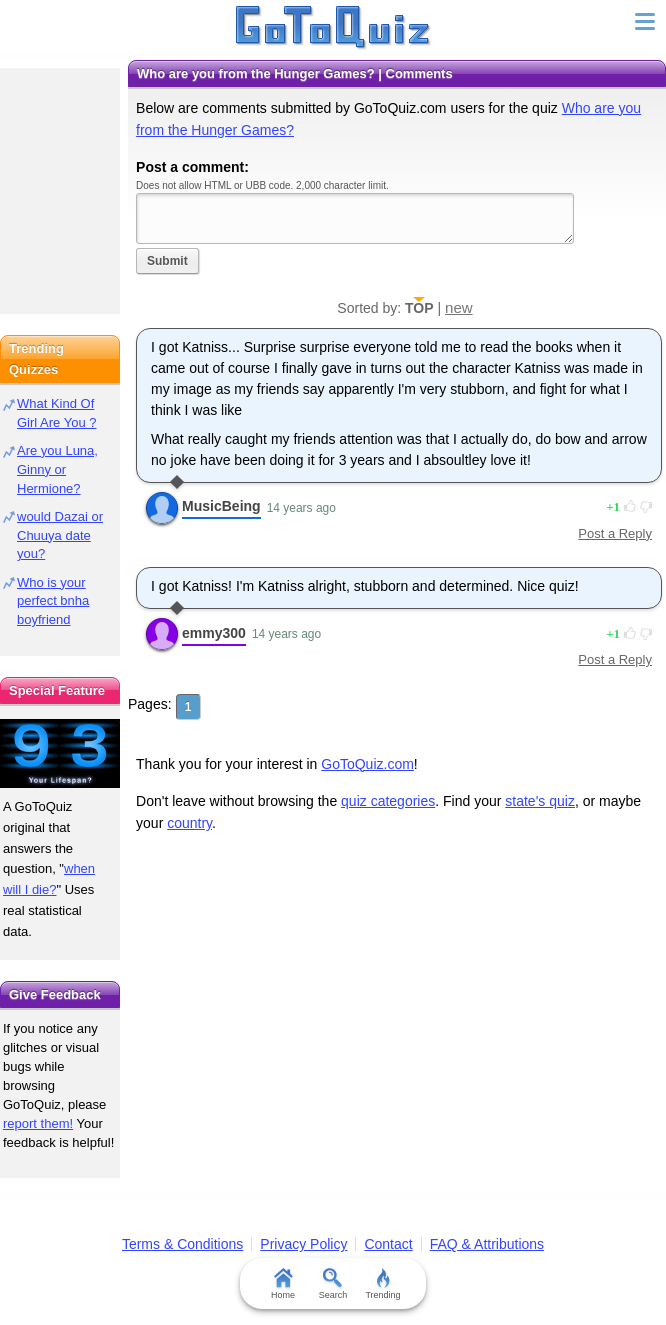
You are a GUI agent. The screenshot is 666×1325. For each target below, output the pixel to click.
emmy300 (214, 633)
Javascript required (355, 218)
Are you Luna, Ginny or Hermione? (57, 469)
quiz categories (388, 801)
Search (333, 1284)
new (459, 307)
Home (283, 1284)
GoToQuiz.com (367, 764)
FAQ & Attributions (487, 1244)
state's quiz (540, 801)
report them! (38, 1123)
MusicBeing (221, 506)
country (189, 823)
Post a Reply (615, 533)
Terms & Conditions (182, 1244)
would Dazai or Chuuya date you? (60, 535)
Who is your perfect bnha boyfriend (53, 601)
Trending (382, 1284)
